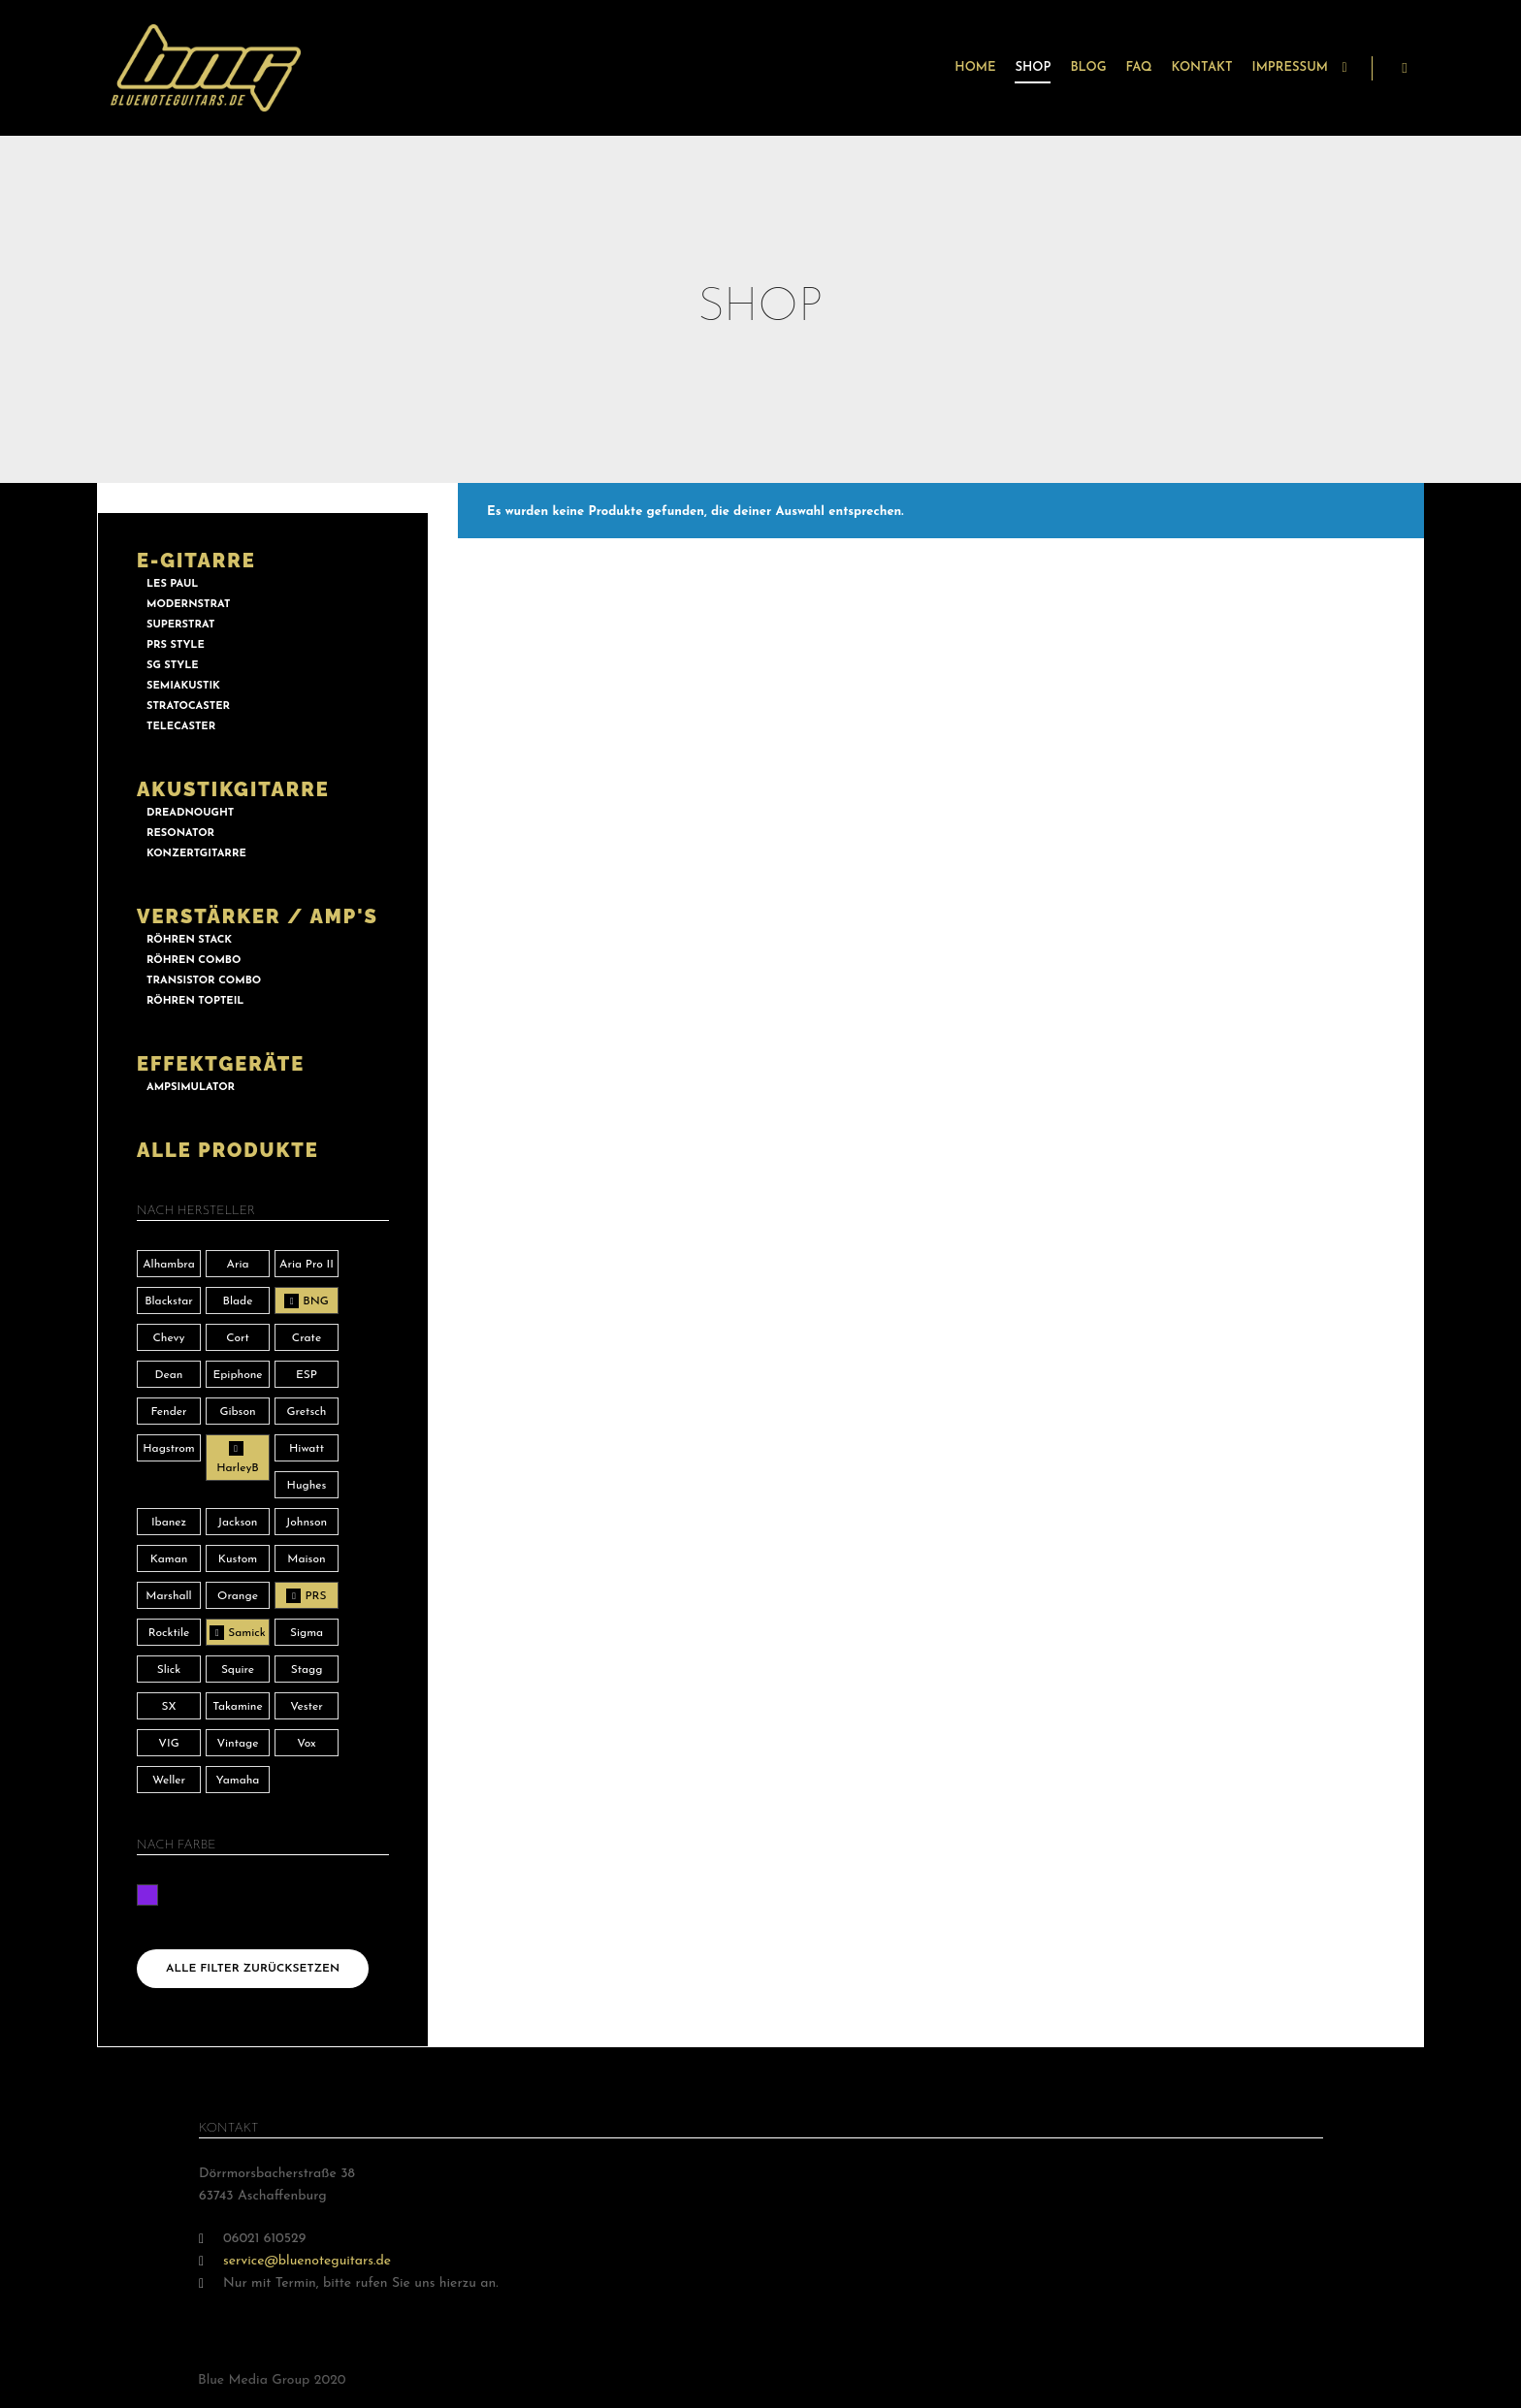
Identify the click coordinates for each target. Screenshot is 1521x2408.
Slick (169, 1670)
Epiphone (237, 1375)
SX (168, 1707)
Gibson (237, 1412)
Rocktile (168, 1633)
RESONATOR (180, 833)
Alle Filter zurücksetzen (253, 1969)
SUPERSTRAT (180, 625)
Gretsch (307, 1412)
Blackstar (169, 1301)
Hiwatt (306, 1449)
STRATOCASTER (188, 706)
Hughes (307, 1486)
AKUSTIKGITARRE (233, 789)
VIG (168, 1744)
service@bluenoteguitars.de (295, 2261)
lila (147, 1895)
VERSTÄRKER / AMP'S (257, 916)
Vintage (238, 1744)
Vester (306, 1707)
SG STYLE (172, 665)
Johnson (306, 1522)
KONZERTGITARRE (196, 854)
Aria (237, 1264)
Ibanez (168, 1522)
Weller (168, 1780)
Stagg (307, 1670)
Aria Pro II (306, 1264)
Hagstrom (169, 1449)
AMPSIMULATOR (190, 1087)
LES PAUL (172, 584)
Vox (306, 1744)
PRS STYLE (175, 645)
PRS (315, 1596)
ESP (306, 1375)
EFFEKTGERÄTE (221, 1064)
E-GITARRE (196, 560)
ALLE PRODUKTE (228, 1150)
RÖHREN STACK (189, 940)
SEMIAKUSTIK (183, 686)
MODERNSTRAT (188, 604)
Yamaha (238, 1780)
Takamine (237, 1707)
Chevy (169, 1338)
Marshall (168, 1596)
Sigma (306, 1633)
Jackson (238, 1522)
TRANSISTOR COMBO (203, 981)
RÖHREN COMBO (193, 960)
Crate (306, 1338)
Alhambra (169, 1264)
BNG (315, 1301)
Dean (169, 1375)
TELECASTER (180, 727)
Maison (306, 1559)
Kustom (237, 1559)
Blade (238, 1301)
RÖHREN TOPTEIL (194, 1001)
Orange (237, 1596)
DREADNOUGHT (190, 813)
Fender (168, 1412)
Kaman (169, 1559)
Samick (246, 1633)
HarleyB (237, 1468)
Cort (237, 1338)
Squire (237, 1670)
